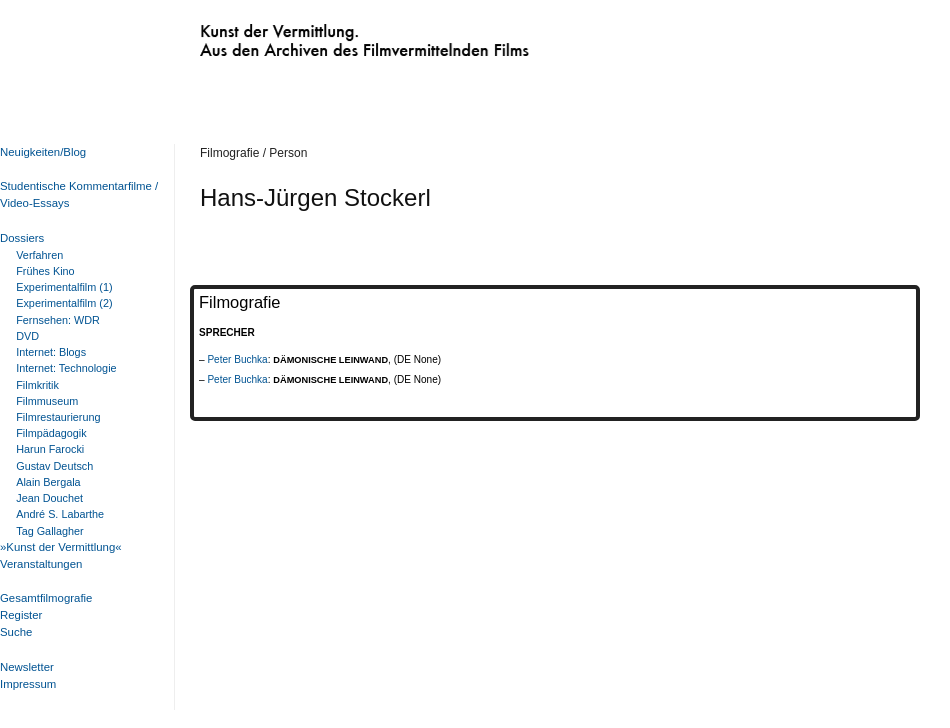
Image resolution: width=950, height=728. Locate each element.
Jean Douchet (49, 498)
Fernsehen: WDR (58, 320)
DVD (27, 336)
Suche (16, 632)
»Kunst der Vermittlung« (61, 547)
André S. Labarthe (60, 514)
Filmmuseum (47, 401)
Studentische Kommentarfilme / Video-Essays (75, 194)
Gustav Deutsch (54, 466)
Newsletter (27, 667)
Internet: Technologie (66, 368)
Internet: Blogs (51, 352)
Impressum (28, 684)
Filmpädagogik (51, 433)
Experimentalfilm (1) (64, 287)
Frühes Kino (45, 271)
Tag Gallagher (49, 531)
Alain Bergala (48, 482)
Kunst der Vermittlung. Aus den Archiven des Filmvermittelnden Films (323, 36)
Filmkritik (37, 385)
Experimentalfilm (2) (64, 303)
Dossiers (22, 238)
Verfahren (39, 255)
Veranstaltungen (41, 564)
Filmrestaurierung (58, 417)
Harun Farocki (50, 449)
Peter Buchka (237, 359)
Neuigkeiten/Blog (43, 152)
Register (21, 615)
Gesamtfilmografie (46, 598)
